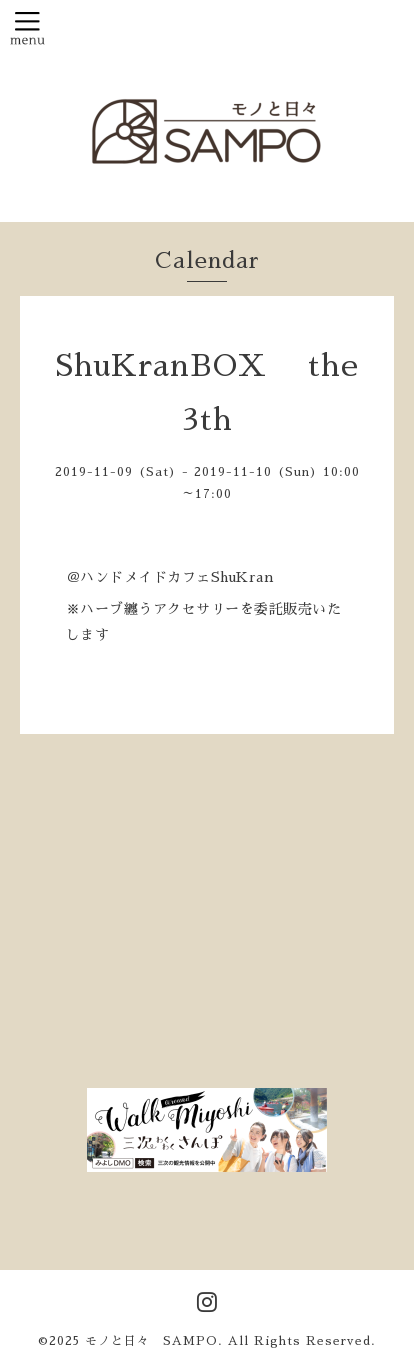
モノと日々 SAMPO (151, 1341)
